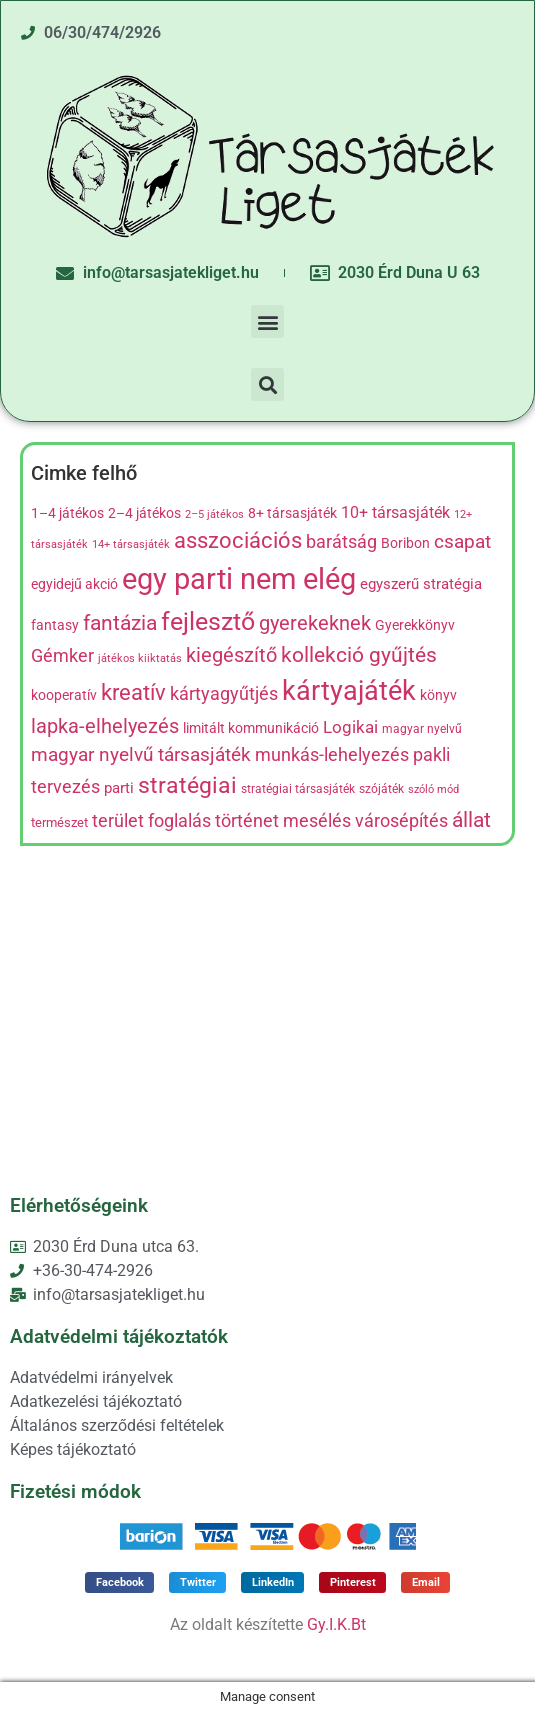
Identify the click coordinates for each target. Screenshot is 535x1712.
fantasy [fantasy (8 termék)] (55, 625)
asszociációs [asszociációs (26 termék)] (238, 540)
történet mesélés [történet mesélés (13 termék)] (283, 821)
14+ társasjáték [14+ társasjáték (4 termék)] (131, 544)
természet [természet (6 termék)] (59, 822)
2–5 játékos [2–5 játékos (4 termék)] (214, 514)
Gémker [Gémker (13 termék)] (62, 656)
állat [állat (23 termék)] (471, 819)
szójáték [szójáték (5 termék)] (381, 789)
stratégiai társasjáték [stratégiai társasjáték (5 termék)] (298, 789)
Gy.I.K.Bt (336, 1624)
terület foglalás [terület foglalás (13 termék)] (151, 821)
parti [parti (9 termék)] (119, 788)
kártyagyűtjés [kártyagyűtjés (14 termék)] (224, 693)
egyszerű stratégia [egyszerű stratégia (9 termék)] (421, 584)
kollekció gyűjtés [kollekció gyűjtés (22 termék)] (359, 655)
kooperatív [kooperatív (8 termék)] (64, 695)
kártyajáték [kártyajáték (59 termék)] (349, 691)
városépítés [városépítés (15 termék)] (401, 820)
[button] (267, 321)
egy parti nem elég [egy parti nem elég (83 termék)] (239, 579)
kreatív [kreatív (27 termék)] (133, 692)
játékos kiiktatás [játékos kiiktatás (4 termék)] (140, 658)
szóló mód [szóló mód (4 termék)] (433, 789)
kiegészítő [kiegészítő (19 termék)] (231, 655)
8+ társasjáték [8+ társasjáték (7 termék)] (292, 513)
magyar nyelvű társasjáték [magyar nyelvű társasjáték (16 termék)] (141, 755)
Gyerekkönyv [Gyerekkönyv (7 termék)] (415, 625)
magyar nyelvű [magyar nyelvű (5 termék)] (422, 729)
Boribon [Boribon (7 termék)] (405, 543)
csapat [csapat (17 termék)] (462, 541)
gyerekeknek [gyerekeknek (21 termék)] (315, 623)
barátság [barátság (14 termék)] (341, 541)
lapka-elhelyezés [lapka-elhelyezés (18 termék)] (105, 726)
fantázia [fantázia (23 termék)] (120, 622)
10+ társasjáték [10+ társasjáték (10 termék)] (395, 512)
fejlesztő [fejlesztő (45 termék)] (208, 621)
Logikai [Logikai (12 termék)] (350, 727)
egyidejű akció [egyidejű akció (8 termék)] (74, 584)
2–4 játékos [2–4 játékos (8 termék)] (144, 513)
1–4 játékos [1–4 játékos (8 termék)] (67, 513)
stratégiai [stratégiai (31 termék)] (187, 785)
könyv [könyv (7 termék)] (438, 695)
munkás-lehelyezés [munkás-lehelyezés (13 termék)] (332, 755)
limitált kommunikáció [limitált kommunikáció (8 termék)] (251, 728)
